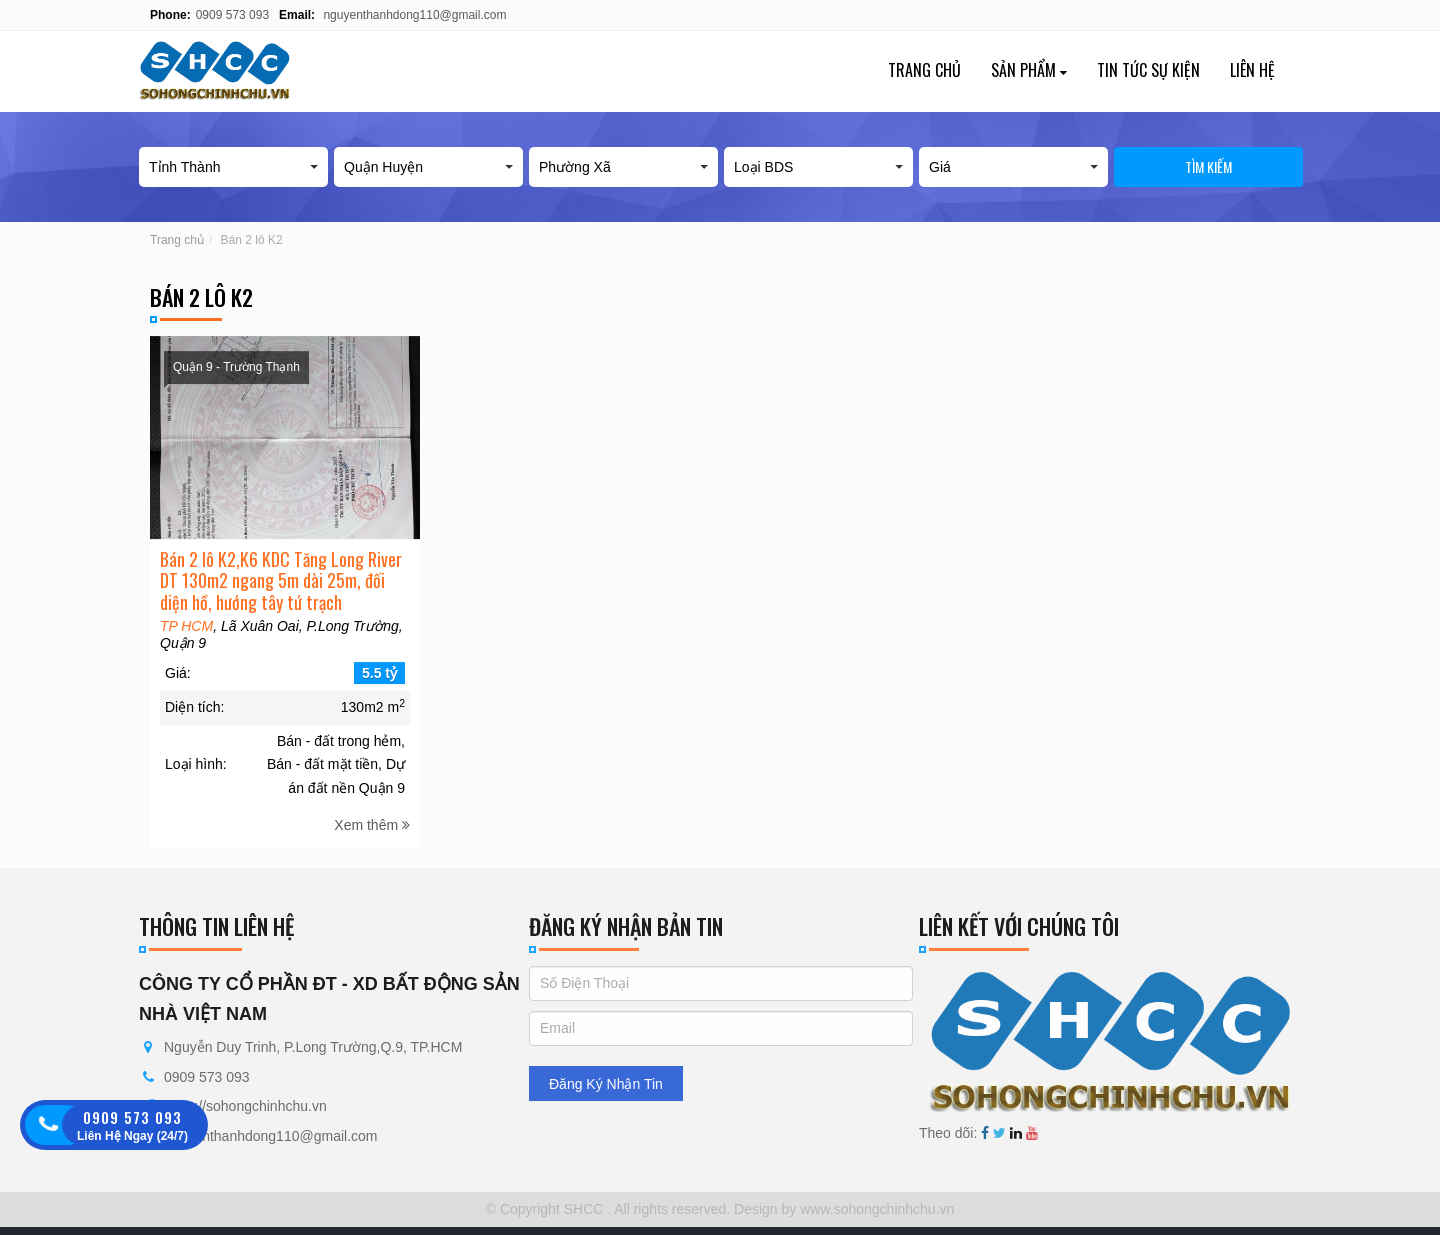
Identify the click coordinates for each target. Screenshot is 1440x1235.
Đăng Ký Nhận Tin (606, 1084)
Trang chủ (924, 70)
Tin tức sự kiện (1148, 70)
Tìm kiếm (1208, 166)
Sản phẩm (1029, 70)
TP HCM (186, 647)
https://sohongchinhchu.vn (245, 1106)
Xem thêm (372, 845)
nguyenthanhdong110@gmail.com (414, 15)
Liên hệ (1252, 70)
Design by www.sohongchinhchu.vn (842, 1209)
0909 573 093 (232, 15)
